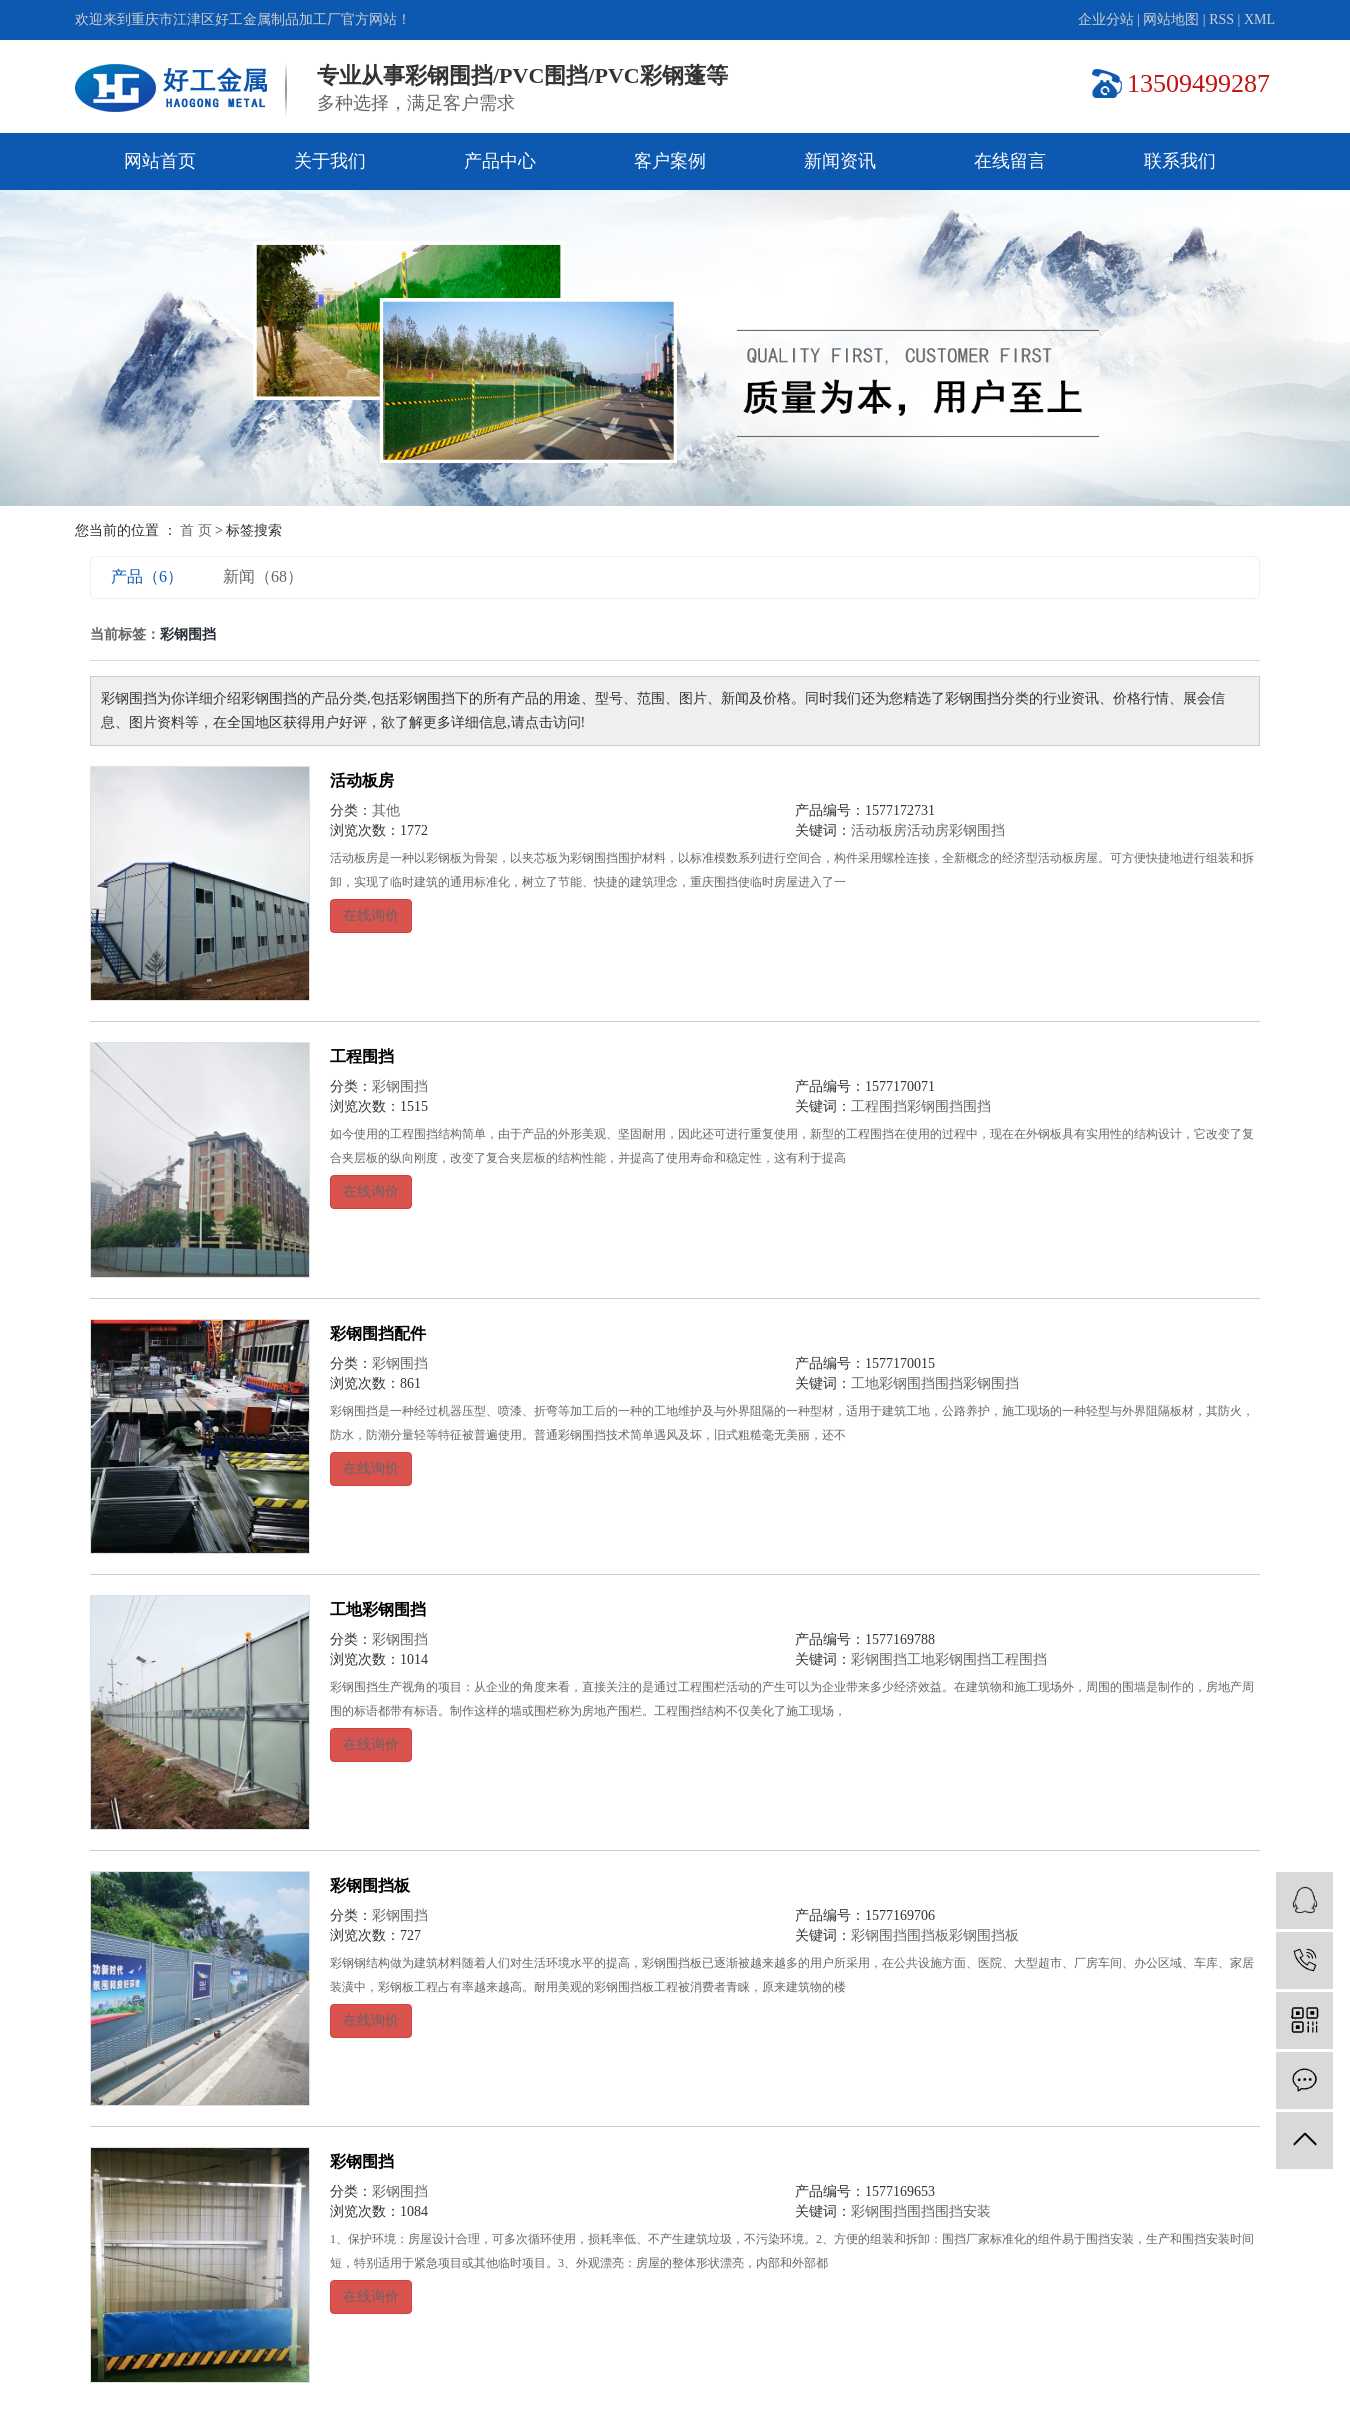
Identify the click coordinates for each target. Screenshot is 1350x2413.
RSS (1221, 19)
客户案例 (670, 161)
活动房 (928, 830)
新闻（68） (263, 576)
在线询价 (371, 915)
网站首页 (160, 161)
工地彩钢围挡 (893, 1383)
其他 (386, 810)
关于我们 (330, 161)
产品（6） (147, 576)
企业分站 (1106, 19)
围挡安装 (963, 2211)
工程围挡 (362, 1056)
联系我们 (1180, 161)
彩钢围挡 (977, 830)
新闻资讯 (840, 161)
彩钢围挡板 (370, 1885)
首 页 (196, 530)
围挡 (977, 1106)
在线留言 (1010, 161)
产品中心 (500, 161)
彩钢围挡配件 (378, 1333)
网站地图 (1171, 19)
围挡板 (928, 1935)
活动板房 (362, 780)
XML (1259, 19)
